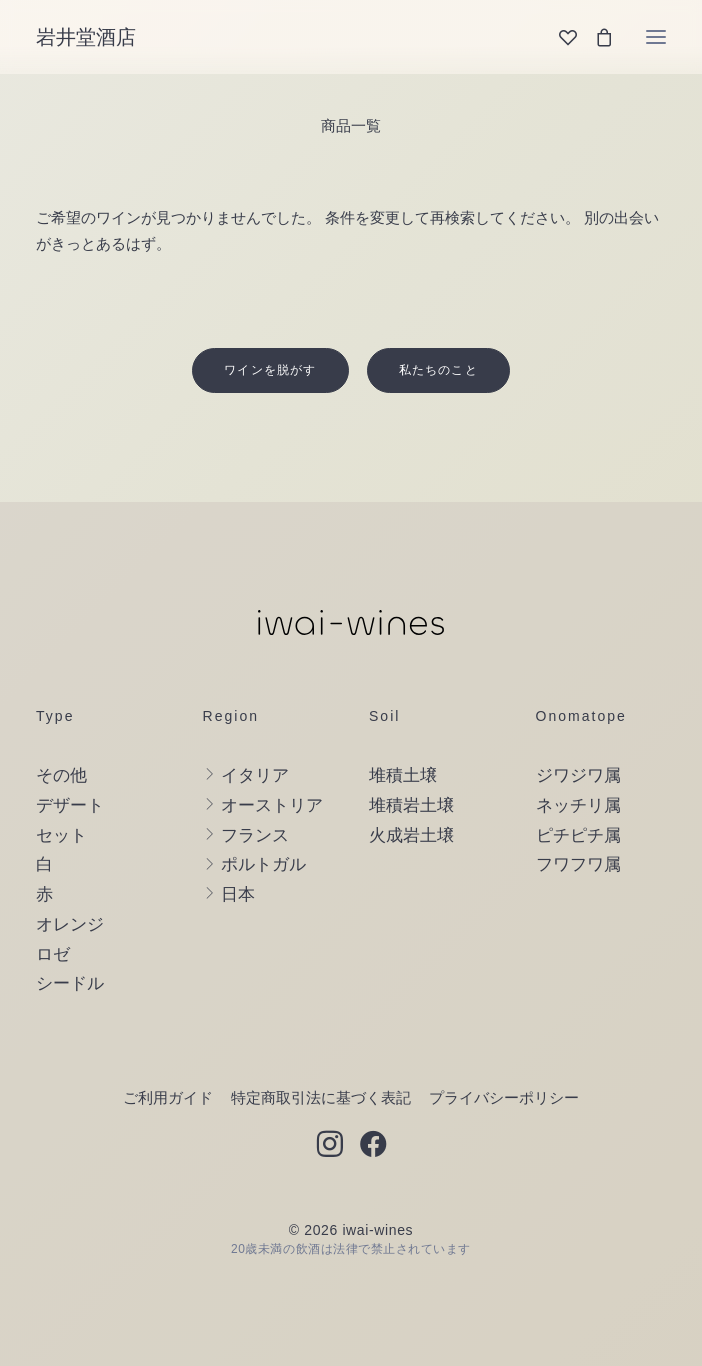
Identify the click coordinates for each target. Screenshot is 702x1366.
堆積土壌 (403, 775)
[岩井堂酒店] (86, 37)
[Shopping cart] (595, 37)
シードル (70, 983)
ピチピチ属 (578, 835)
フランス (255, 835)
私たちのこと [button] (438, 370)
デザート (70, 805)
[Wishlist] (559, 37)
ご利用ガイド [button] (168, 1097)
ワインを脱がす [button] (270, 370)
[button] (656, 37)
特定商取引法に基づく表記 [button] (321, 1097)
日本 (238, 894)
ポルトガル (263, 864)
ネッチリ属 (578, 805)
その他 (61, 775)
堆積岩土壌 (411, 805)
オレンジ (70, 924)
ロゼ (53, 954)
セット (61, 835)
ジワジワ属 (578, 775)
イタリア (255, 775)
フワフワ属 (578, 864)
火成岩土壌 (411, 835)
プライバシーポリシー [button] (504, 1097)
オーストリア (272, 805)
